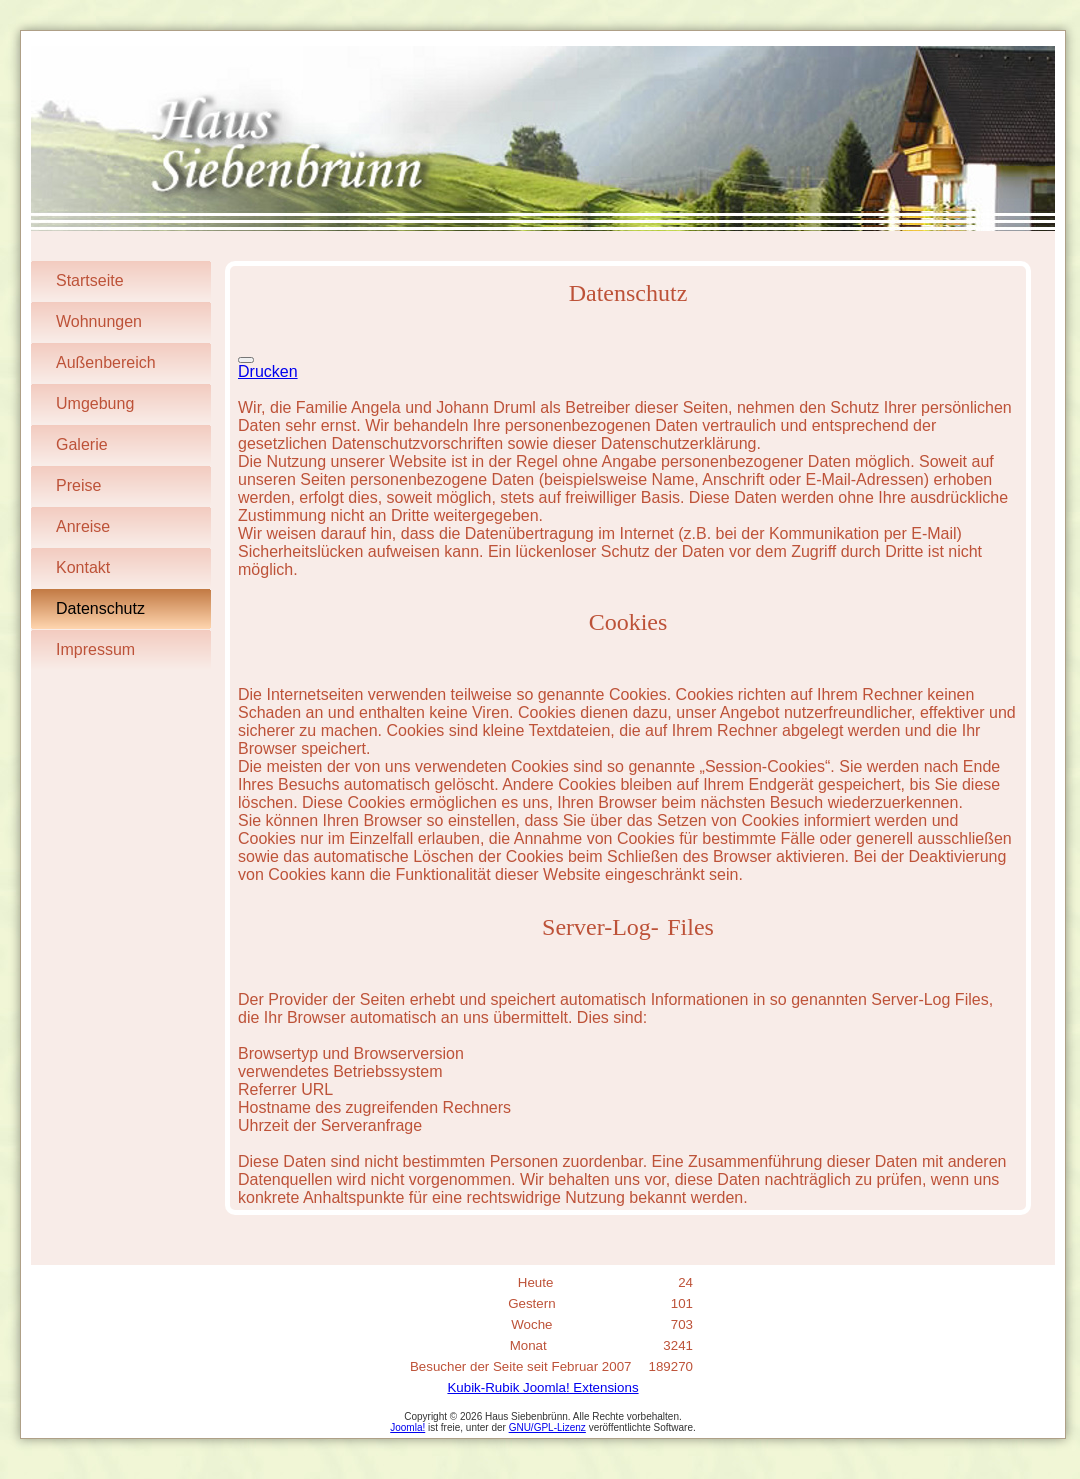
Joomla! (407, 1427)
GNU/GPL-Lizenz (547, 1427)
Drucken (268, 371)
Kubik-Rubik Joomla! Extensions (542, 1387)
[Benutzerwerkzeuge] (246, 360)
